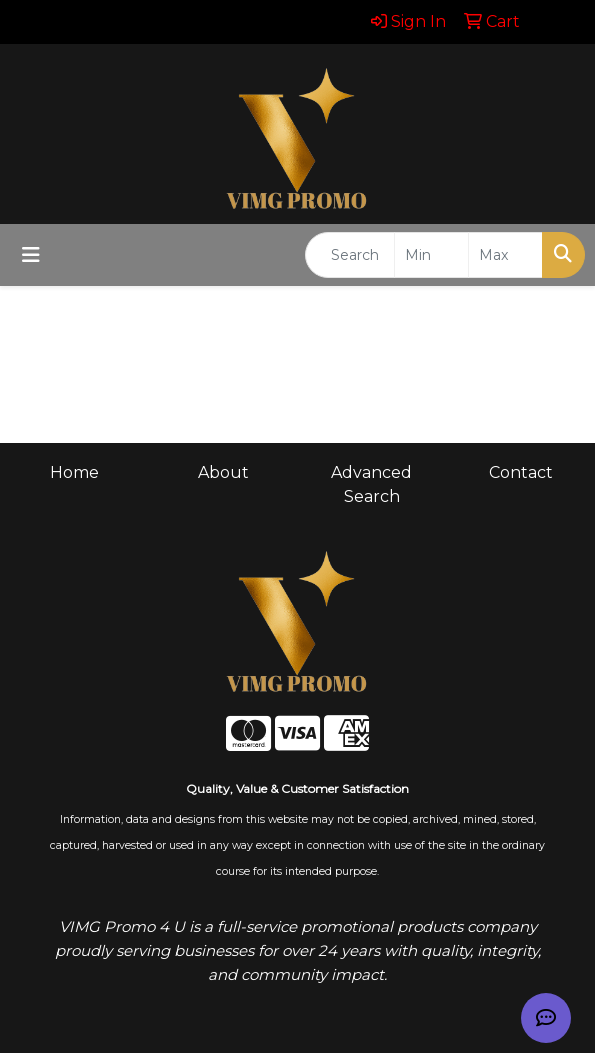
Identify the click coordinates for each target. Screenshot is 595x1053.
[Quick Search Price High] (505, 255)
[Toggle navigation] (31, 255)
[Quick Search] (350, 255)
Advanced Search (371, 484)
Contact (521, 472)
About (223, 472)
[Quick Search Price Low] (431, 255)
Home (74, 472)
